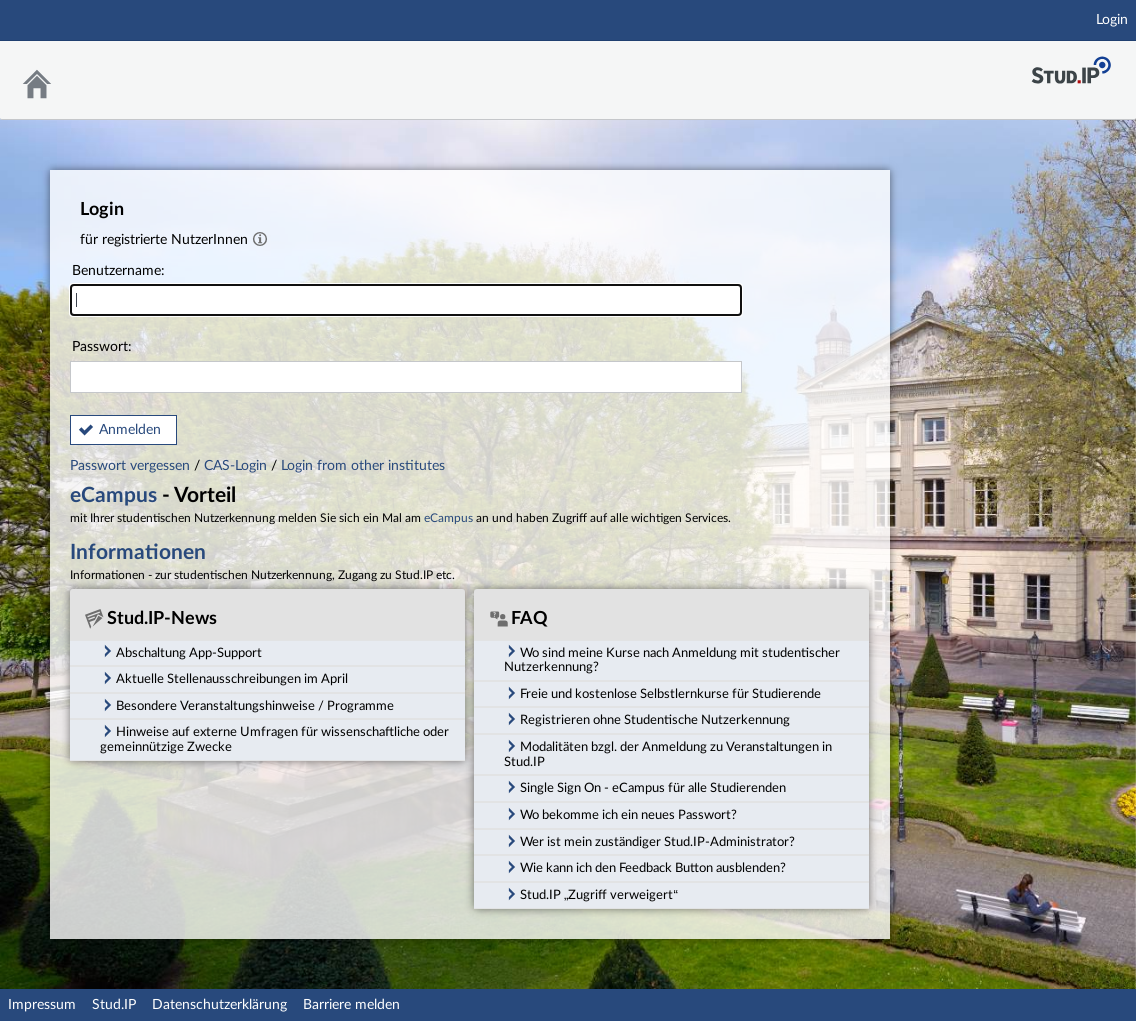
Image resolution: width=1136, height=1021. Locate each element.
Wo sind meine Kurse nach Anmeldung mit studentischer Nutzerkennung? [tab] (672, 658)
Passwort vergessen (132, 466)
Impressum (42, 1005)
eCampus (113, 495)
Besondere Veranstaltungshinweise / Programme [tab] (247, 705)
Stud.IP (114, 1005)
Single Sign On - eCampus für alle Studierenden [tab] (645, 787)
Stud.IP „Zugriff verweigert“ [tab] (591, 894)
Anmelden (130, 430)
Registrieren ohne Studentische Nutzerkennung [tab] (647, 719)
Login (1112, 20)
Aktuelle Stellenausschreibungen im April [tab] (224, 678)
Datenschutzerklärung (219, 1005)
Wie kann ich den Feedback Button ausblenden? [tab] (645, 867)
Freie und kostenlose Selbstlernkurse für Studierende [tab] (662, 693)
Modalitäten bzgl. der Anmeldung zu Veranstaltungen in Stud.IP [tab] (668, 753)
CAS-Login (235, 466)
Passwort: (406, 366)
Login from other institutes (363, 466)
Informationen (138, 552)
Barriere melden (351, 1005)
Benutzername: (406, 290)
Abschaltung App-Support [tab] (181, 651)
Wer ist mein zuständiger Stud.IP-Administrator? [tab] (649, 841)
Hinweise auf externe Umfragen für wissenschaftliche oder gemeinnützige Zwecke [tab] (274, 738)
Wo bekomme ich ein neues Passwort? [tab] (620, 814)
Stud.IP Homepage (1071, 70)
